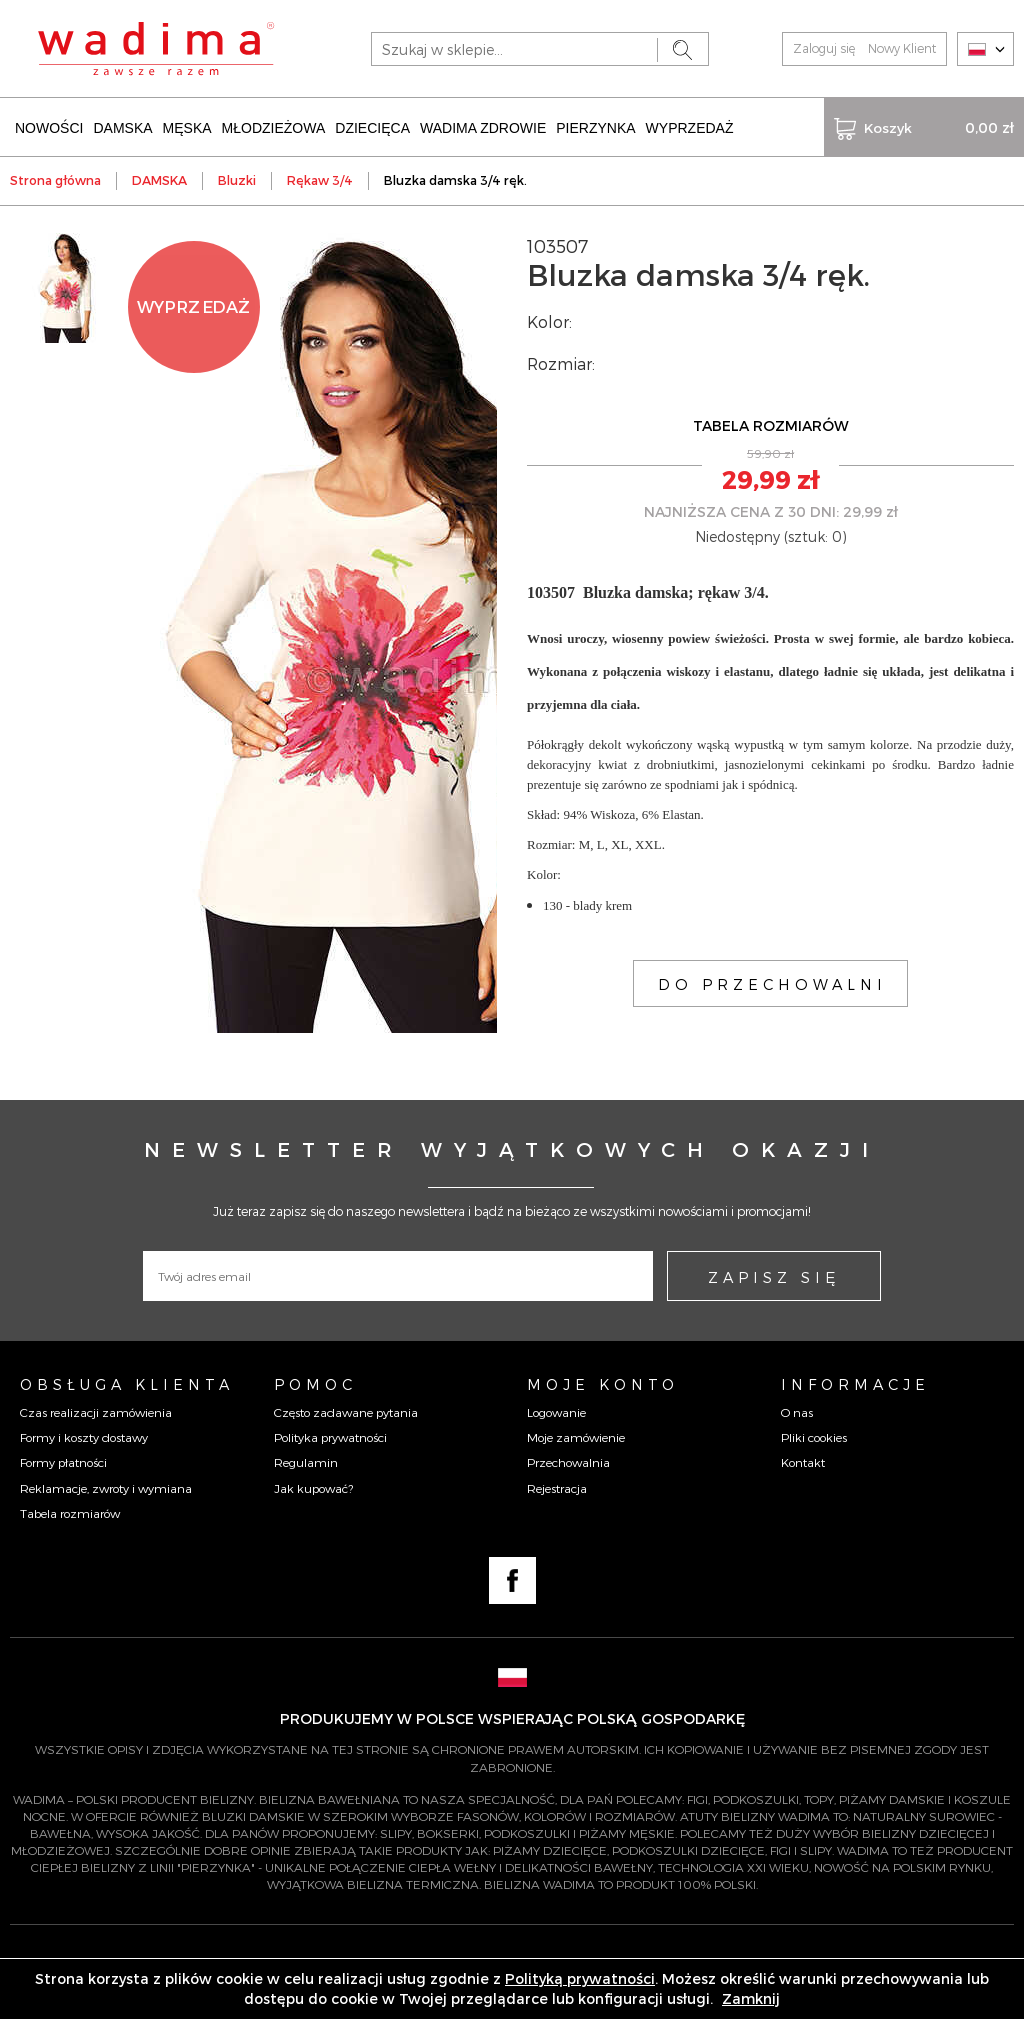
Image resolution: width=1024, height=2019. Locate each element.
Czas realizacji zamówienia (96, 1412)
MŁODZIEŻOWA (274, 128)
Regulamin (306, 1462)
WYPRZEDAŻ (690, 128)
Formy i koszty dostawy (84, 1437)
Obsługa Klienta (127, 1384)
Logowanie (556, 1412)
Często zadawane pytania (346, 1412)
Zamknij (751, 1998)
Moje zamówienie (576, 1437)
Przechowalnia (568, 1462)
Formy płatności (63, 1462)
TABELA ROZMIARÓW (771, 425)
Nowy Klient (902, 48)
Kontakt (803, 1462)
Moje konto (603, 1384)
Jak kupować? (313, 1488)
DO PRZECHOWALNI (772, 984)
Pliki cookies (814, 1437)
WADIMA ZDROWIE (483, 128)
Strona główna (55, 180)
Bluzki (237, 180)
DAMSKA (122, 128)
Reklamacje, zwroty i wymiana (106, 1488)
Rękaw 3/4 (320, 180)
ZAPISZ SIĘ (774, 1277)
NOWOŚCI (49, 128)
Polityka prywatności (330, 1437)
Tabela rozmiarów (70, 1513)
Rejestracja (557, 1488)
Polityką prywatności (580, 1978)
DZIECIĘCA (372, 128)
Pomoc (315, 1384)
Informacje (855, 1384)
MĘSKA (187, 128)
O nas (797, 1412)
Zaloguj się (824, 48)
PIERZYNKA (595, 128)
